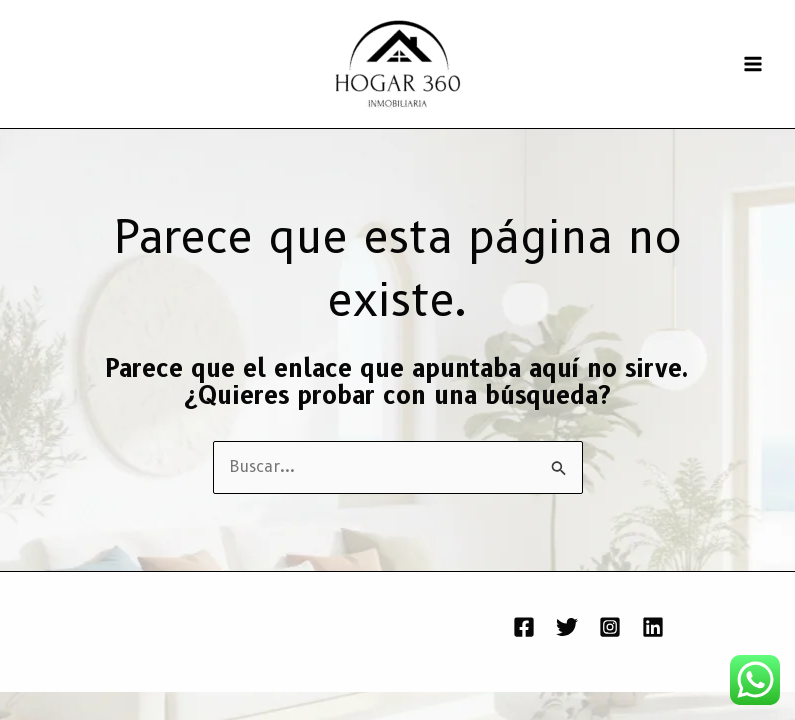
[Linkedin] (653, 627)
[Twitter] (567, 627)
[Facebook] (524, 627)
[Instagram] (610, 627)
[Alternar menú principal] (753, 64)
